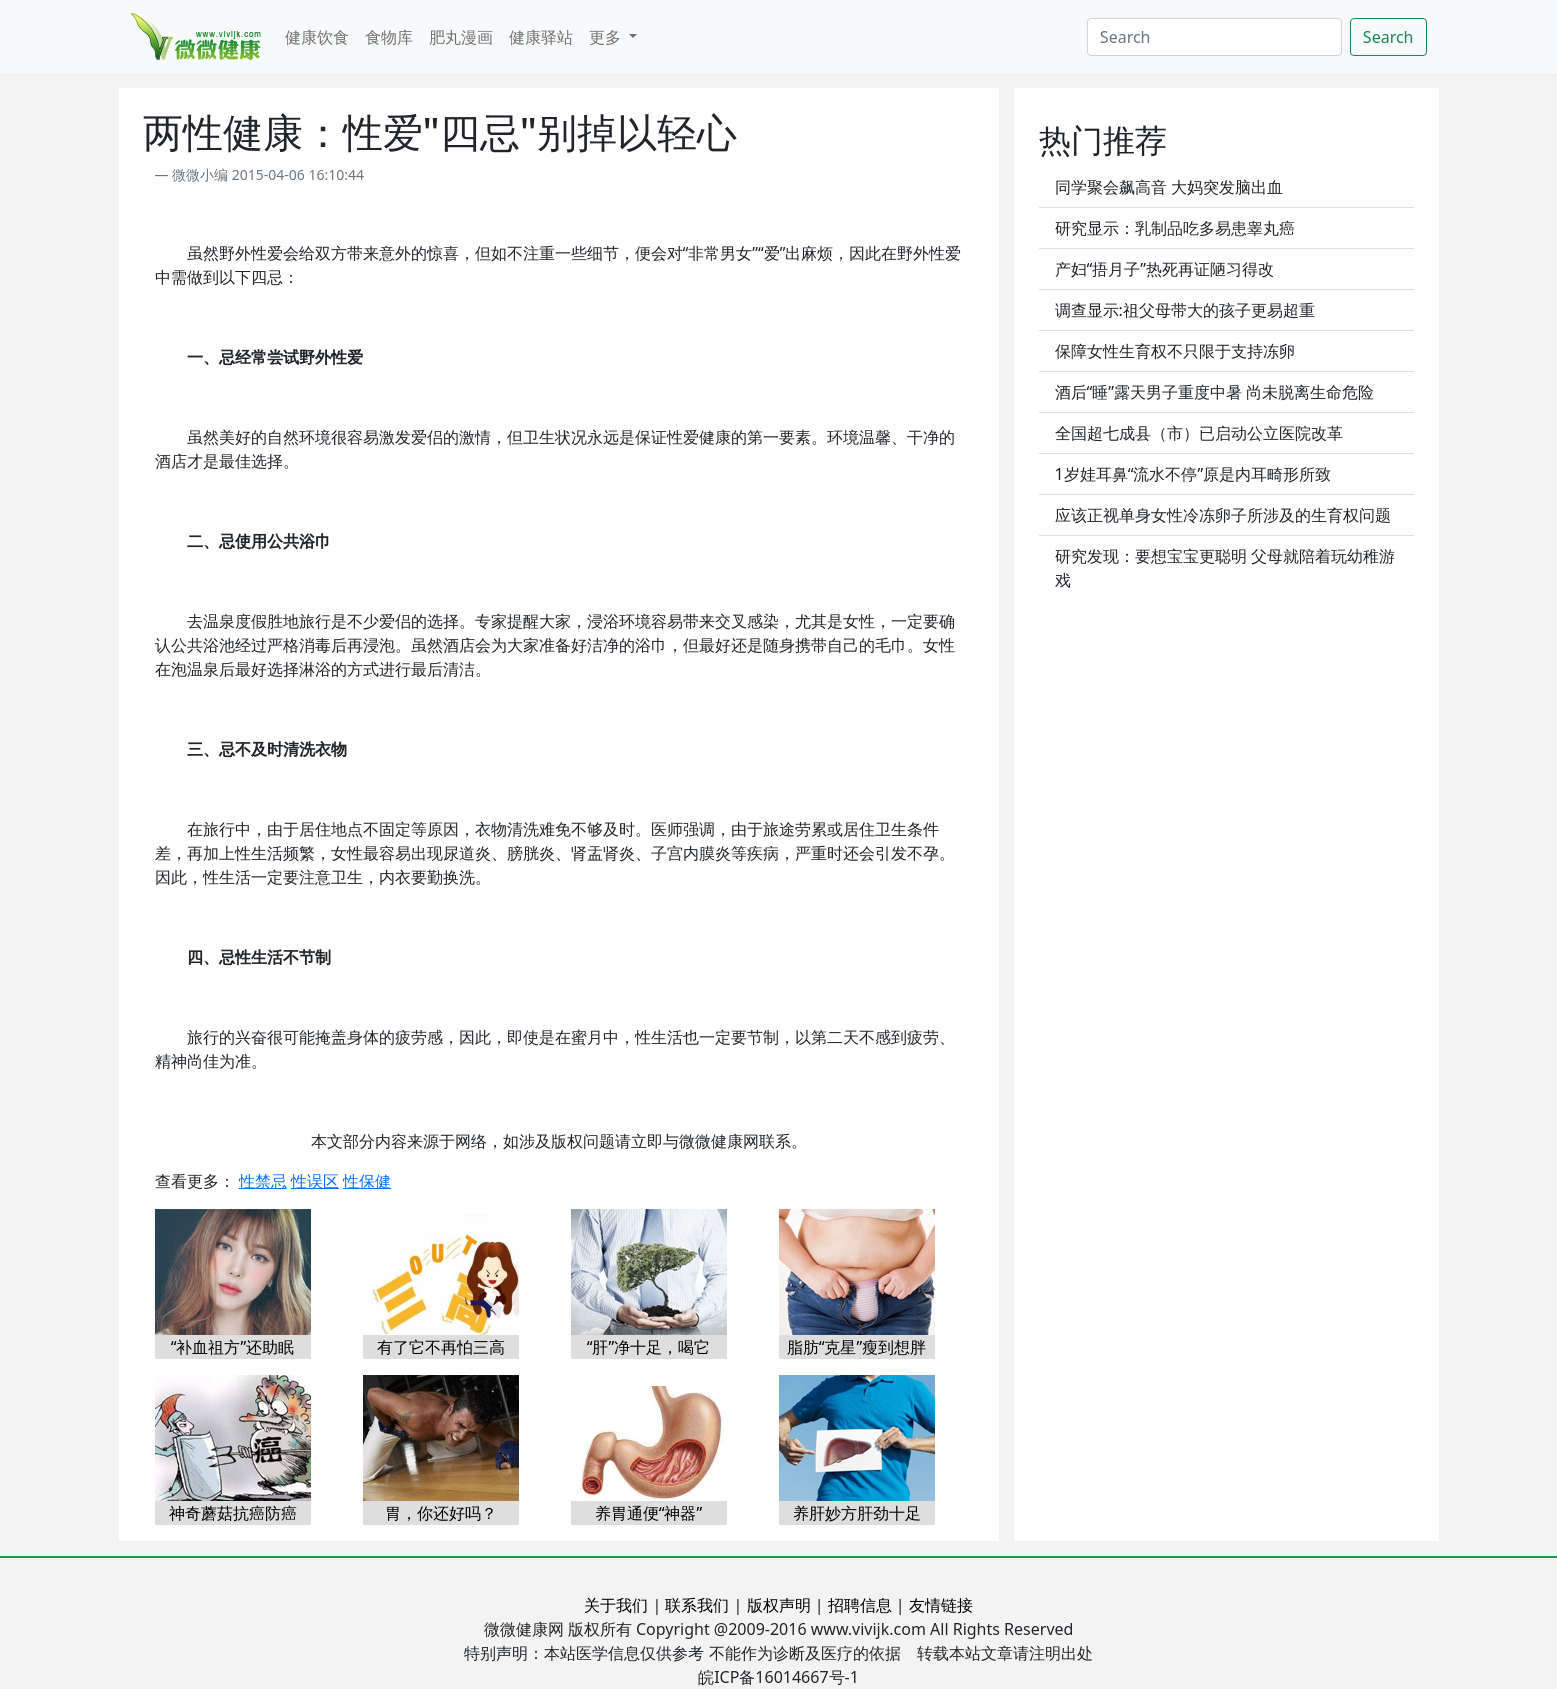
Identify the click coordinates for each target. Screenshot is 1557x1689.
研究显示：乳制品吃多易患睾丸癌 (1175, 228)
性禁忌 (263, 1181)
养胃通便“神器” (649, 1513)
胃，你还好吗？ (441, 1513)
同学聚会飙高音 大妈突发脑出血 (1169, 187)
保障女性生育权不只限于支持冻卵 (1175, 351)
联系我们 (697, 1605)
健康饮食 (317, 37)
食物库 (389, 37)
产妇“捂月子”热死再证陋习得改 (1165, 269)
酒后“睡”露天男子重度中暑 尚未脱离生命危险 (1215, 392)
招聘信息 (860, 1605)
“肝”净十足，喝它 (649, 1347)
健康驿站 (541, 37)
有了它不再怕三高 (441, 1347)
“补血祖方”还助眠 (233, 1347)
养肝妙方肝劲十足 (857, 1513)
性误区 (315, 1181)
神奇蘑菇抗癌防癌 (233, 1513)
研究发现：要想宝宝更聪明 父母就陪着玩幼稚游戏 (1225, 568)
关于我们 (616, 1605)
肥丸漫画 (461, 37)
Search (1388, 37)
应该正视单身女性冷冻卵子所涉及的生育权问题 (1223, 515)
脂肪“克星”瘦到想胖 (857, 1347)
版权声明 (779, 1605)
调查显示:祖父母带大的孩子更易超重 (1185, 310)
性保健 (367, 1181)
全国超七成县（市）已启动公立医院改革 (1199, 433)
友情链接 (941, 1605)
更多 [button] (607, 37)
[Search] (1214, 37)
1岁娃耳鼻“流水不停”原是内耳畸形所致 (1193, 474)
